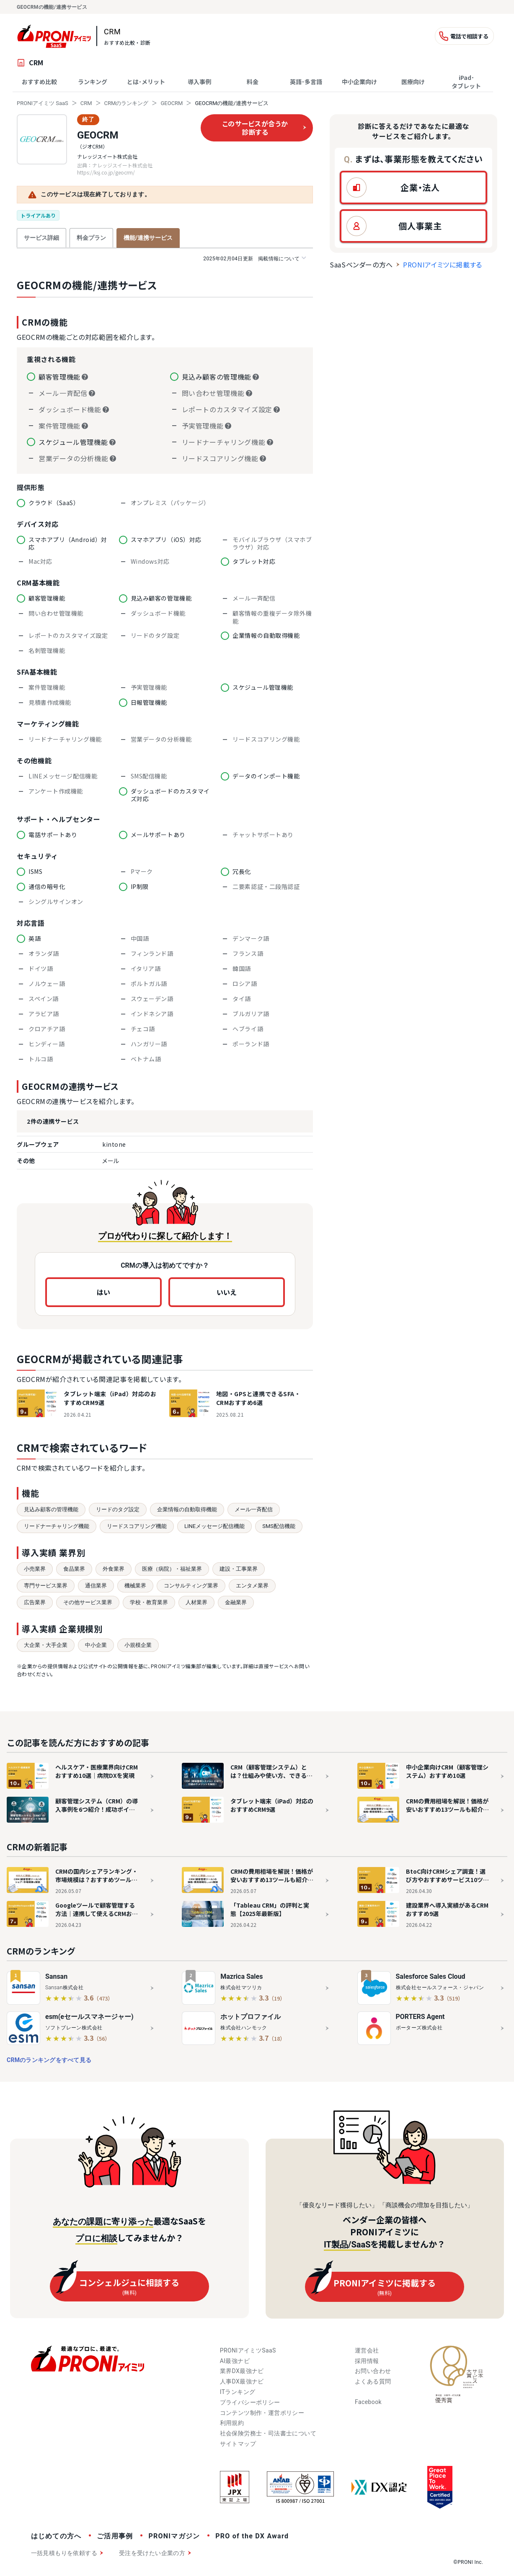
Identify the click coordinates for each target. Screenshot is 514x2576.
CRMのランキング (126, 103)
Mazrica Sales (241, 1976)
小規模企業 (138, 1645)
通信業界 (96, 1585)
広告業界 (35, 1602)
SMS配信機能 (278, 1526)
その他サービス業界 (87, 1602)
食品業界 (74, 1569)
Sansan (56, 1976)
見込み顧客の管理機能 (51, 1509)
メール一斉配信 (254, 1509)
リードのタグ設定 (117, 1509)
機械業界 (135, 1585)
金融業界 (236, 1602)
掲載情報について (254, 258)
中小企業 (96, 1645)
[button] (413, 187)
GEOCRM (171, 103)
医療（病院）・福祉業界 (172, 1569)
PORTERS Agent (420, 2017)
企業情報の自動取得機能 (187, 1509)
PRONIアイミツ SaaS (42, 103)
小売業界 (35, 1569)
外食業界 (113, 1569)
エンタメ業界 (252, 1585)
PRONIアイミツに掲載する (442, 264)
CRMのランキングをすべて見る (49, 2060)
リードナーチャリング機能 (56, 1526)
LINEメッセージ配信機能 (214, 1526)
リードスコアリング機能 (137, 1526)
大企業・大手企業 (45, 1645)
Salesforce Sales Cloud (430, 1976)
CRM (86, 103)
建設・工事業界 (239, 1569)
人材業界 (196, 1602)
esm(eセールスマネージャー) (89, 2017)
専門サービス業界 (45, 1585)
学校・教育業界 (149, 1602)
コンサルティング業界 (191, 1585)
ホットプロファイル (250, 2017)
